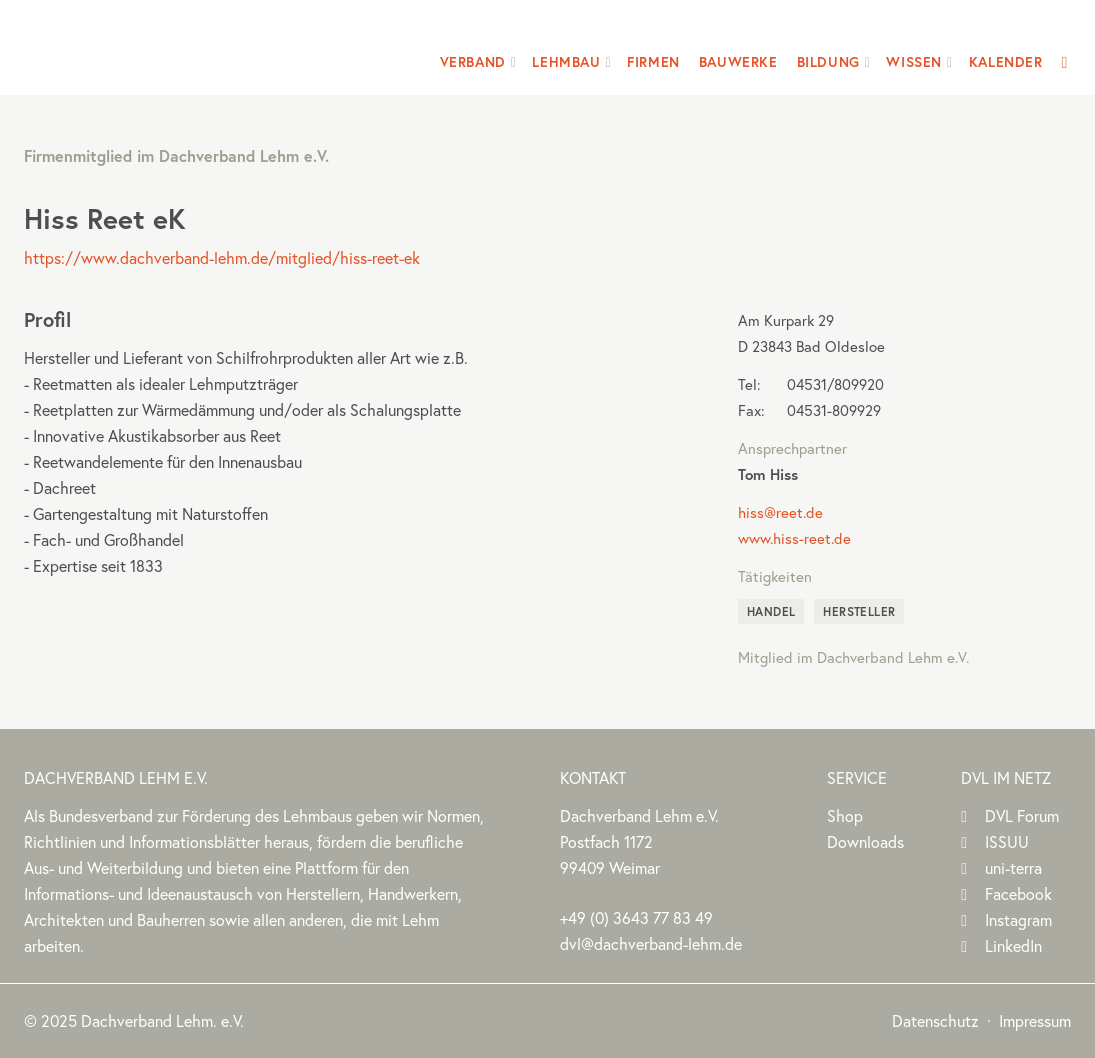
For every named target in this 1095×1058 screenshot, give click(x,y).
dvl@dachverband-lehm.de (651, 943)
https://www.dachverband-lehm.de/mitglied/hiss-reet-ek (222, 257)
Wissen (914, 62)
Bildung (828, 62)
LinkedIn (1013, 945)
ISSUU (1007, 841)
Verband (473, 62)
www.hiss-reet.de (794, 538)
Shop (845, 815)
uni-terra (1013, 867)
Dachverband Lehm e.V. (152, 44)
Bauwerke (738, 62)
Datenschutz (935, 1020)
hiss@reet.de (780, 512)
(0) (636, 917)
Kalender (1006, 62)
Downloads (865, 841)
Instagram (1018, 919)
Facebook (1018, 893)
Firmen (653, 62)
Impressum (1035, 1020)
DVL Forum (1022, 815)
